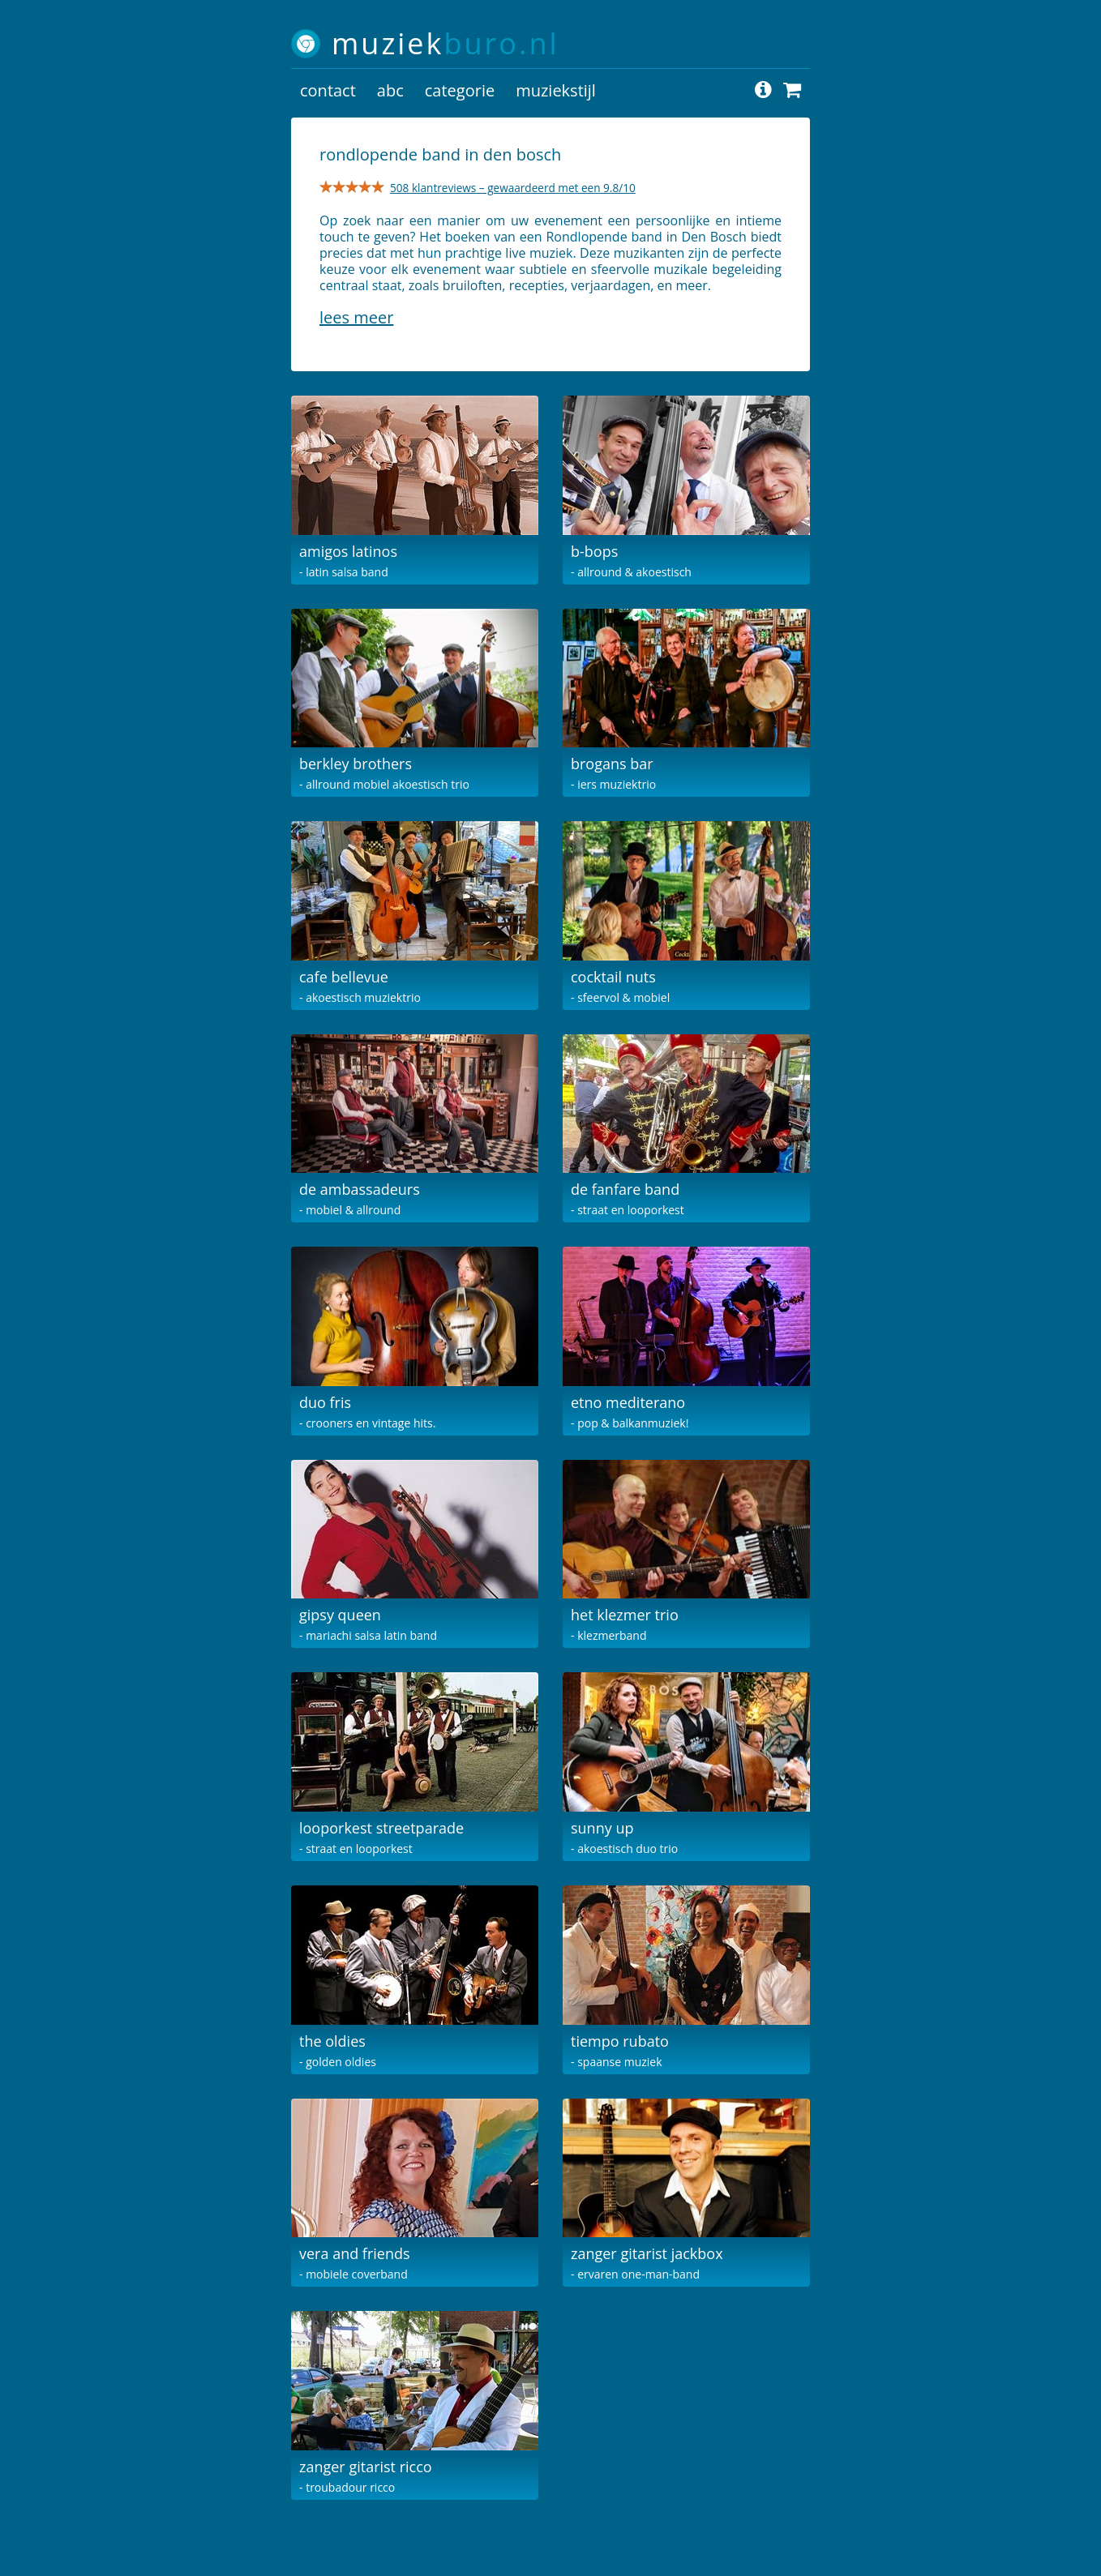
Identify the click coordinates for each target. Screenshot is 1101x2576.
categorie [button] (460, 90)
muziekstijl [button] (556, 90)
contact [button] (328, 90)
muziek (445, 43)
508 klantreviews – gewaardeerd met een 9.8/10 (513, 187)
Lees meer (356, 317)
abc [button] (390, 90)
